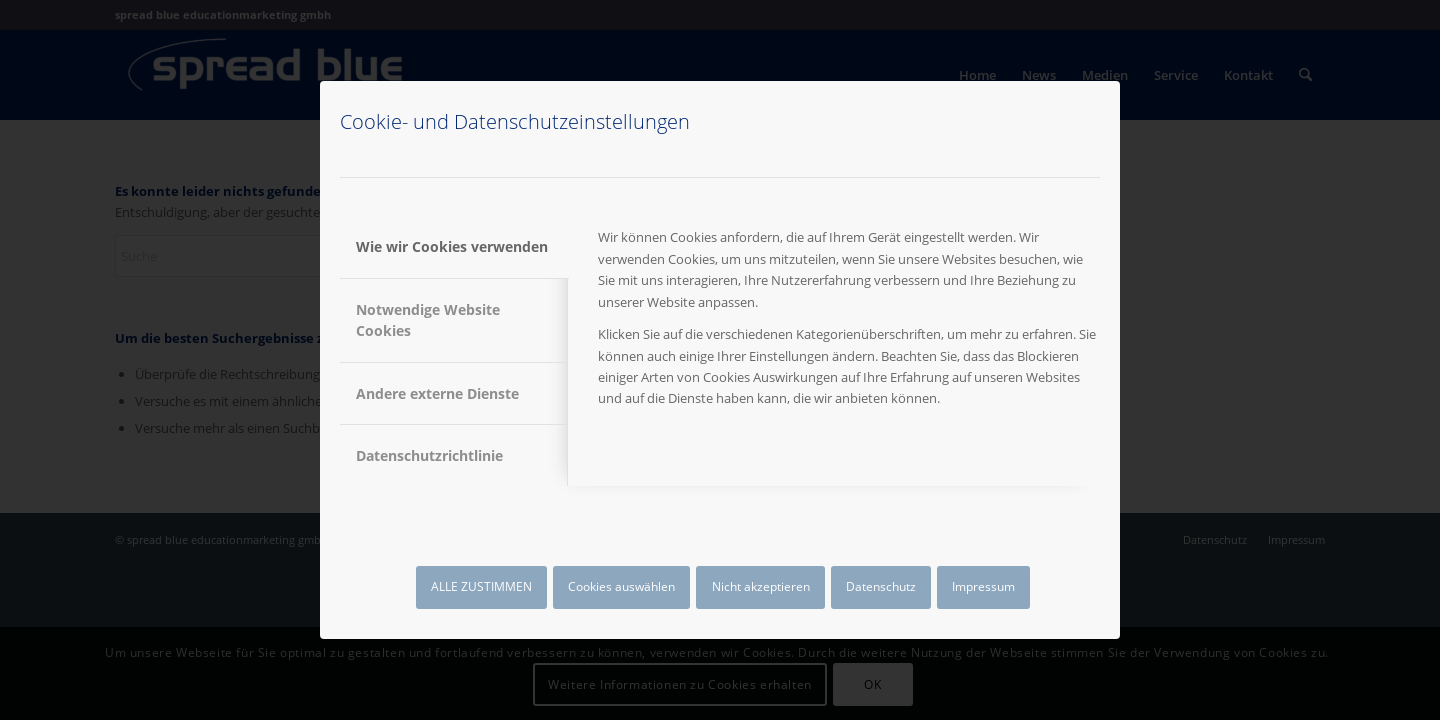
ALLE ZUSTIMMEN (481, 586)
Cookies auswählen (621, 586)
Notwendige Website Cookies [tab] (428, 320)
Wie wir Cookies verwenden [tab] (452, 246)
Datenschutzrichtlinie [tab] (429, 455)
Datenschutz (881, 586)
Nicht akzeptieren (761, 586)
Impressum (983, 586)
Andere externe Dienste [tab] (437, 393)
